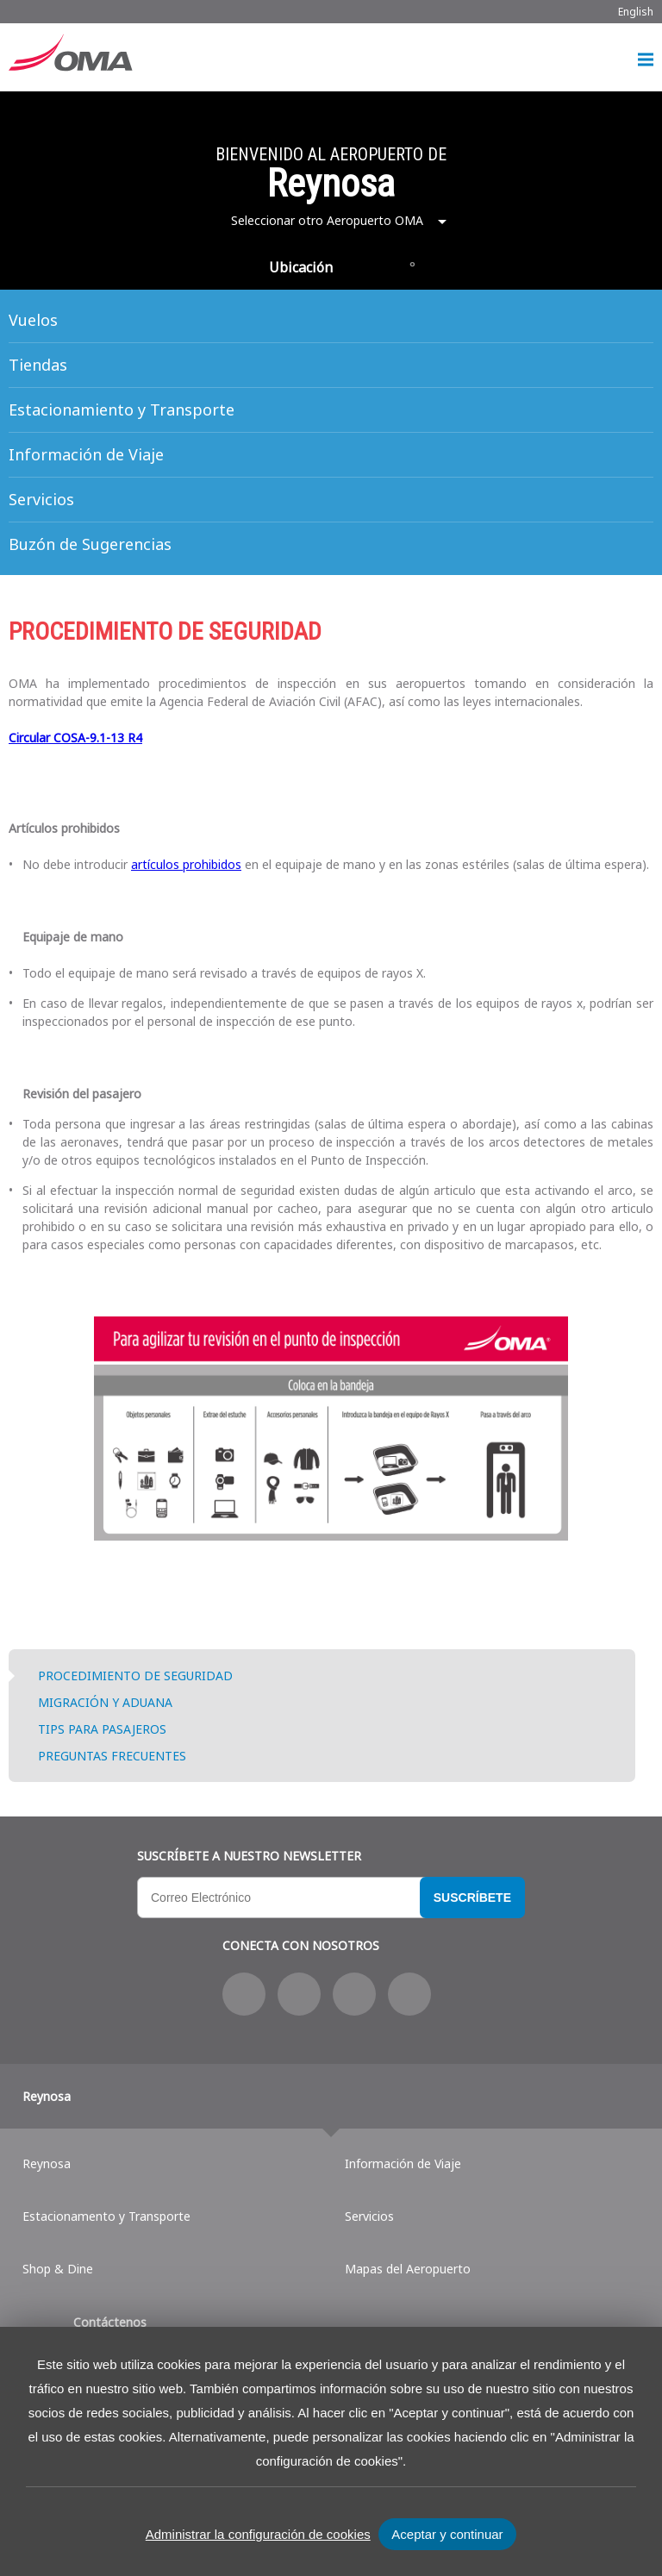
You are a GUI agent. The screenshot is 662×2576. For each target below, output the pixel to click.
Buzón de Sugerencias (90, 544)
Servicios (41, 499)
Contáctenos (110, 2322)
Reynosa (46, 2096)
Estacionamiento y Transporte (121, 409)
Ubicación (301, 267)
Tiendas (38, 364)
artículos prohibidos (186, 864)
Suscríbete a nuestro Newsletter (249, 1856)
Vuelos (33, 319)
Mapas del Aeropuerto (408, 2268)
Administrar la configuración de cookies (258, 2534)
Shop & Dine (57, 2268)
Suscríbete (472, 1897)
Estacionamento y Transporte (106, 2216)
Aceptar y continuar (447, 2534)
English (635, 11)
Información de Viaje (86, 454)
